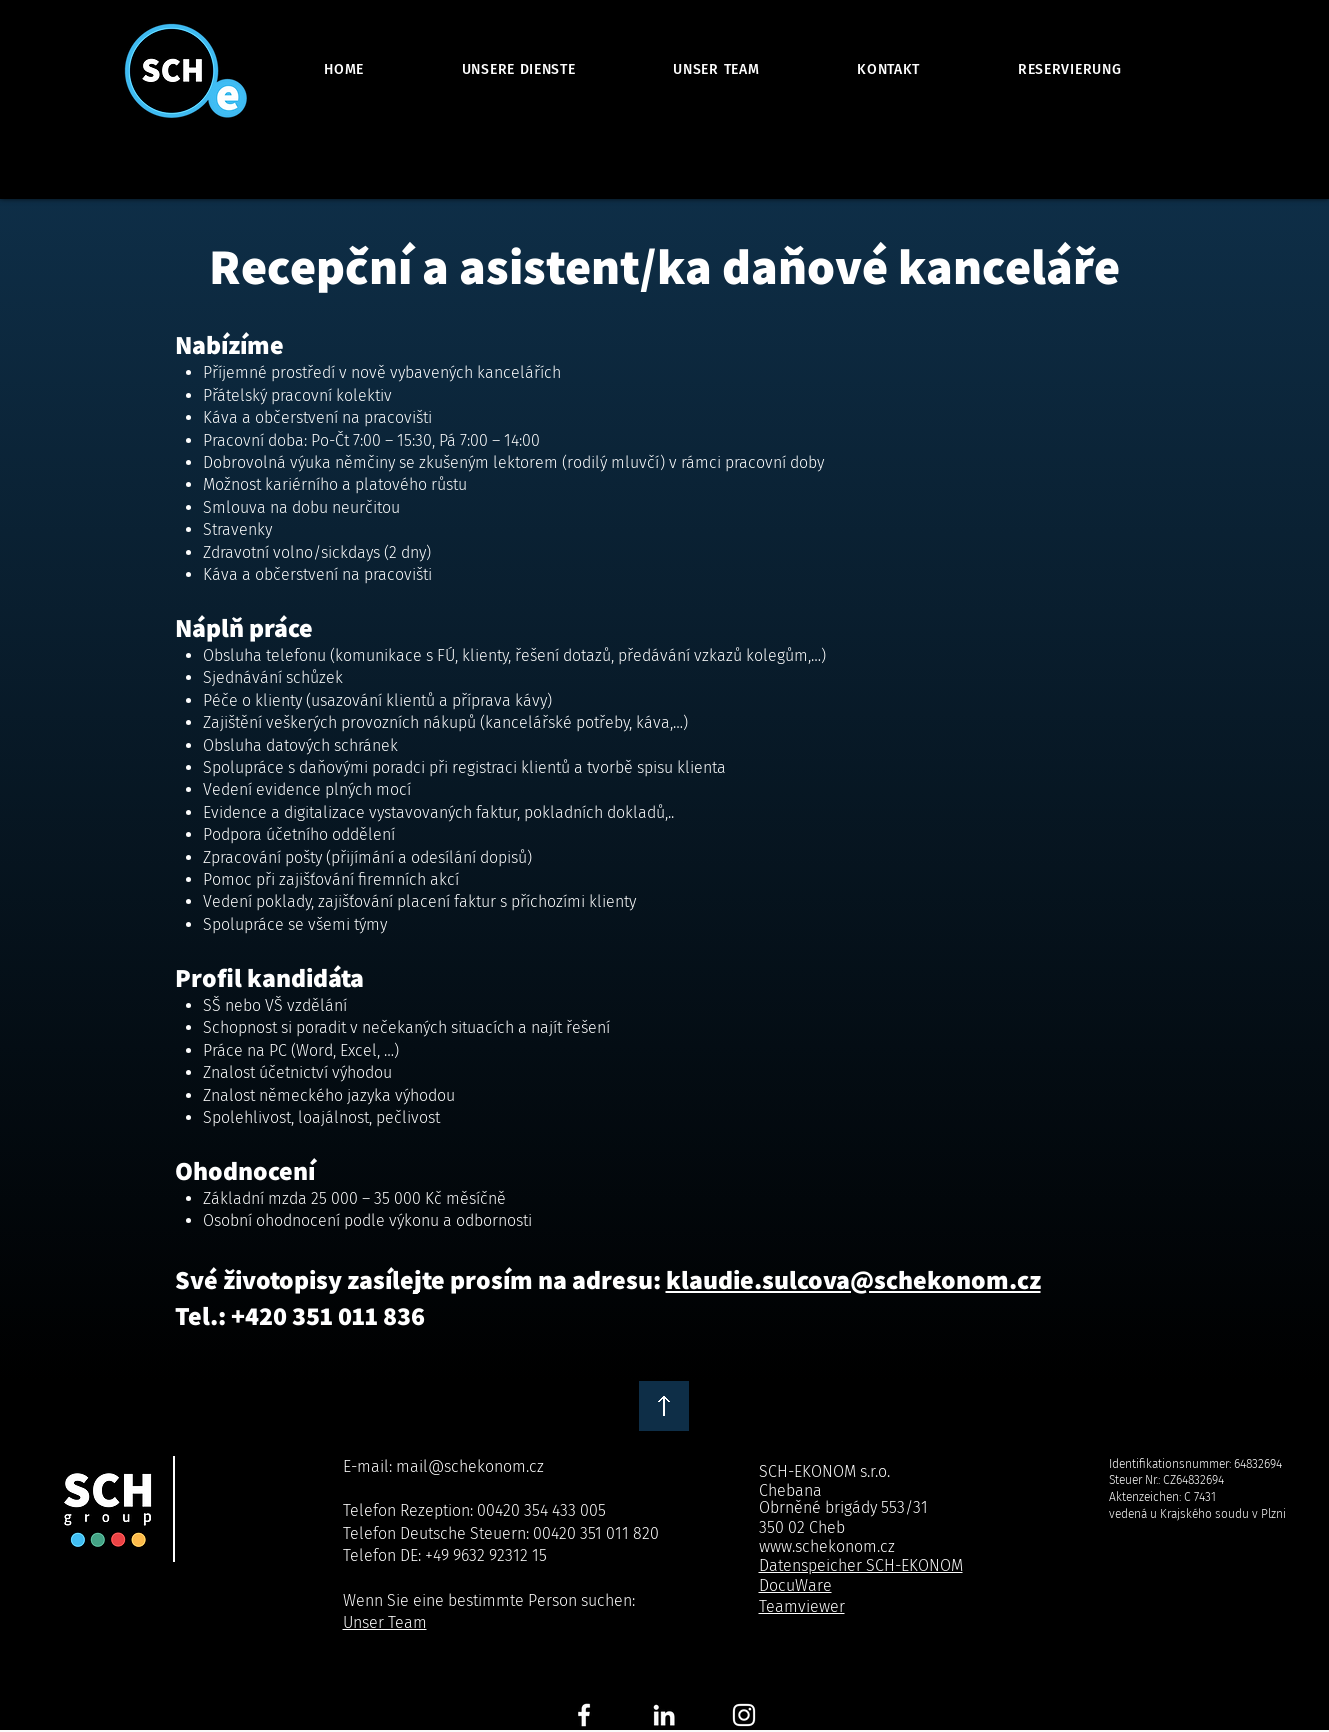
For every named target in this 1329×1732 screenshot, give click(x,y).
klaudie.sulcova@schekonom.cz (853, 1279)
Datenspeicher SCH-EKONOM (861, 1565)
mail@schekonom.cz (470, 1466)
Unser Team (385, 1622)
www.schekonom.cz (827, 1546)
